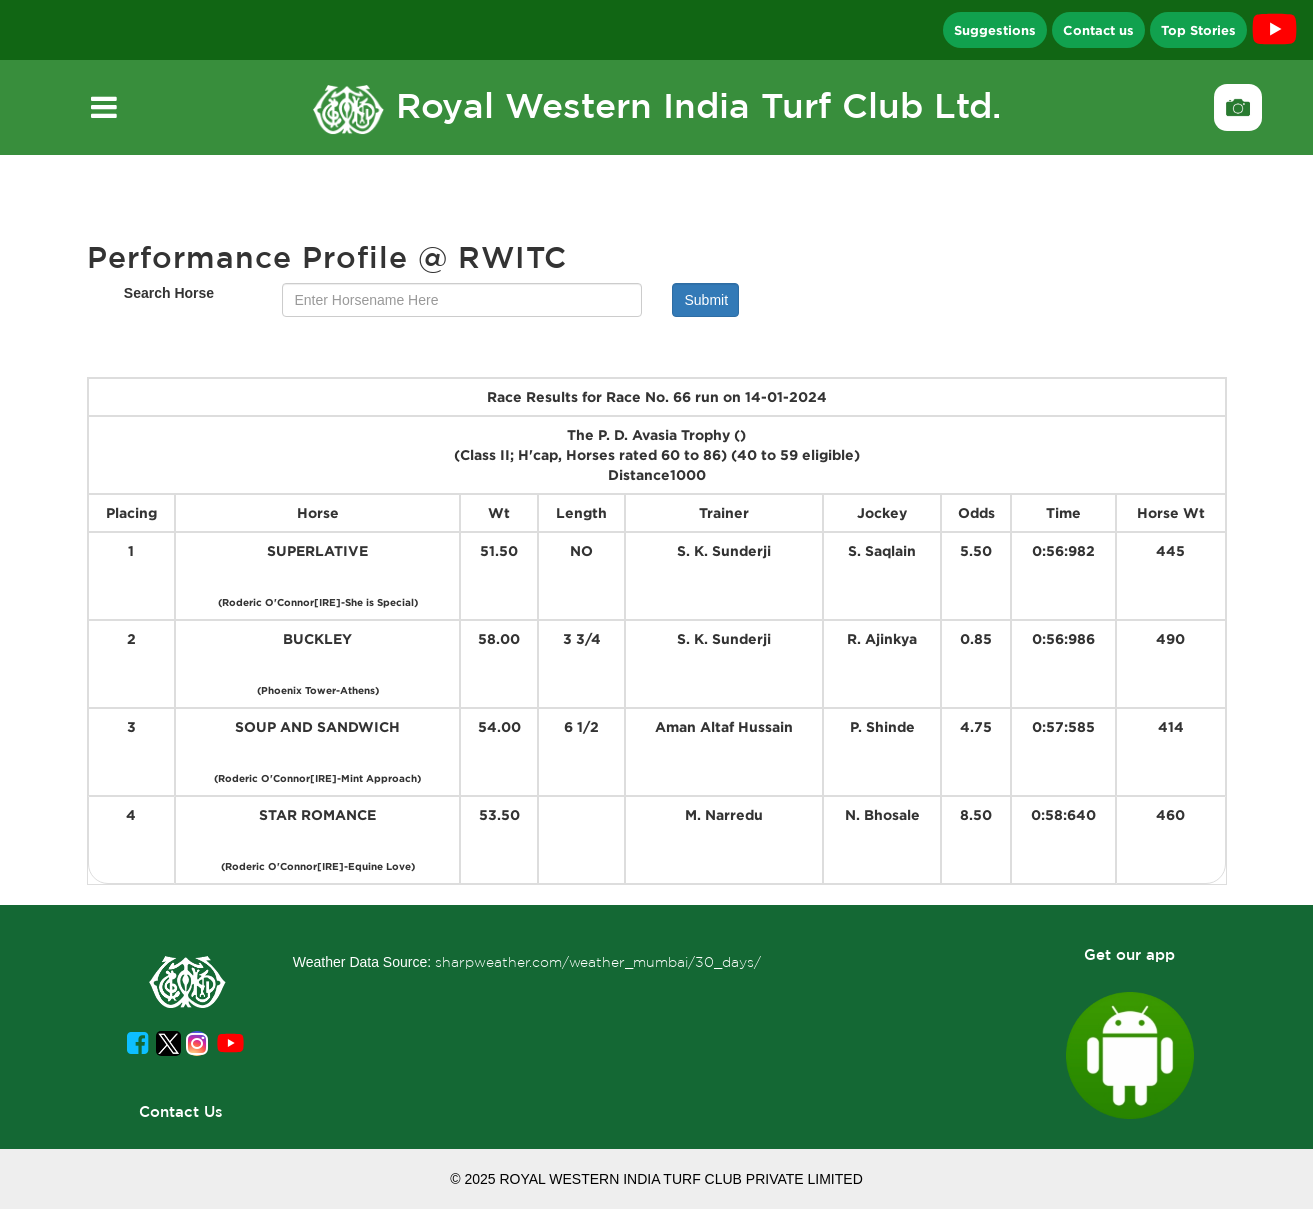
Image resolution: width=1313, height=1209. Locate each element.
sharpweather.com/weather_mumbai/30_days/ (598, 962)
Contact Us (181, 1111)
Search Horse (169, 293)
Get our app (1129, 954)
